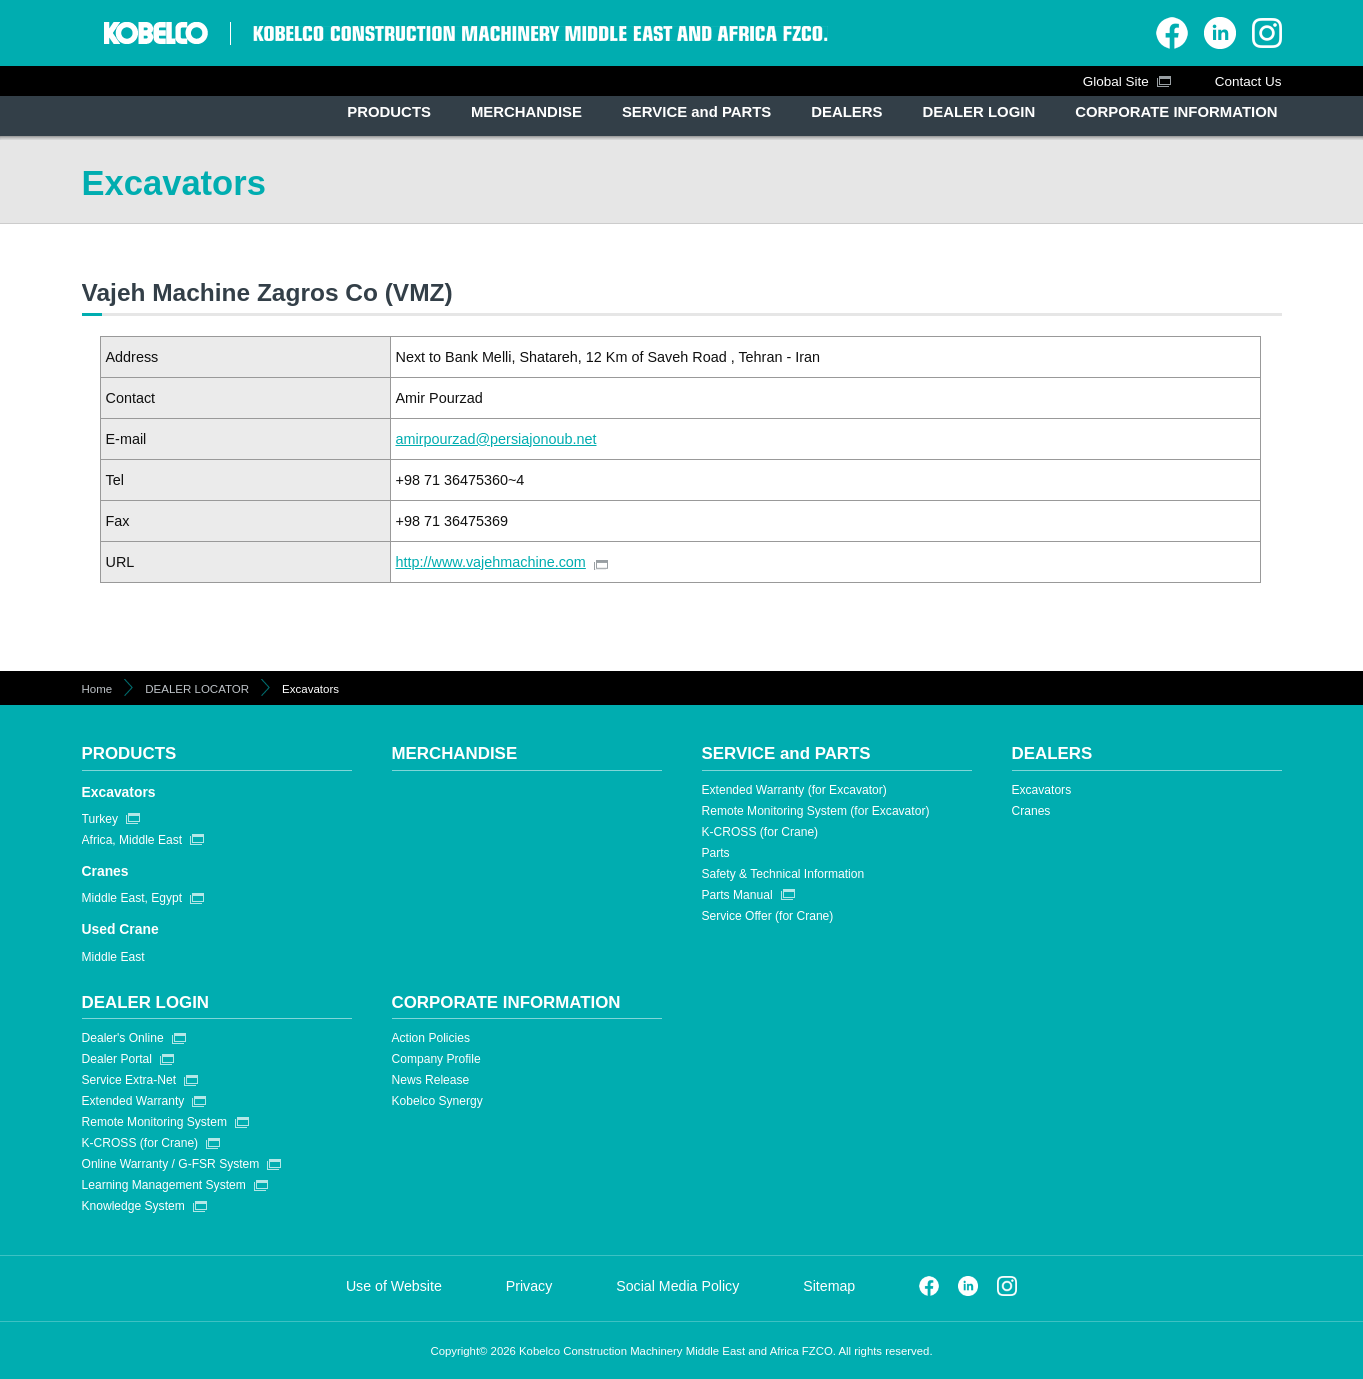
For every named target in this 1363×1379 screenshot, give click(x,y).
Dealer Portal (117, 1059)
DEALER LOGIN (146, 1002)
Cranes (105, 871)
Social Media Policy (677, 1286)
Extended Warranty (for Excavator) (794, 790)
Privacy (529, 1286)
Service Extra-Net (129, 1080)
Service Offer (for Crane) (768, 916)
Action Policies (431, 1038)
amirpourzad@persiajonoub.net (496, 439)
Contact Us (1248, 81)
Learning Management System (164, 1185)
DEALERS (1052, 753)
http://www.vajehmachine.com (491, 562)
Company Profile (436, 1059)
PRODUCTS (129, 753)
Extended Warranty (133, 1101)
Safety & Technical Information (783, 874)
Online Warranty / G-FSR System (171, 1164)
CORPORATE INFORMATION (506, 1002)
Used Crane (120, 929)
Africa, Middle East (132, 840)
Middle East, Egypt (132, 898)
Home (97, 689)
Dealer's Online (123, 1038)
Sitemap (829, 1286)
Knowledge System (133, 1206)
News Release (431, 1080)
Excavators (119, 792)
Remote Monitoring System (154, 1122)
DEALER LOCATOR (197, 689)
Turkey (100, 819)
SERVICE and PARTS (786, 753)
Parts (716, 853)
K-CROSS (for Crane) (760, 832)
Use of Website (394, 1286)
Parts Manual (737, 895)
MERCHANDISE (455, 753)
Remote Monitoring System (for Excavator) (816, 811)
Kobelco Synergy (437, 1101)
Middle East (113, 957)
